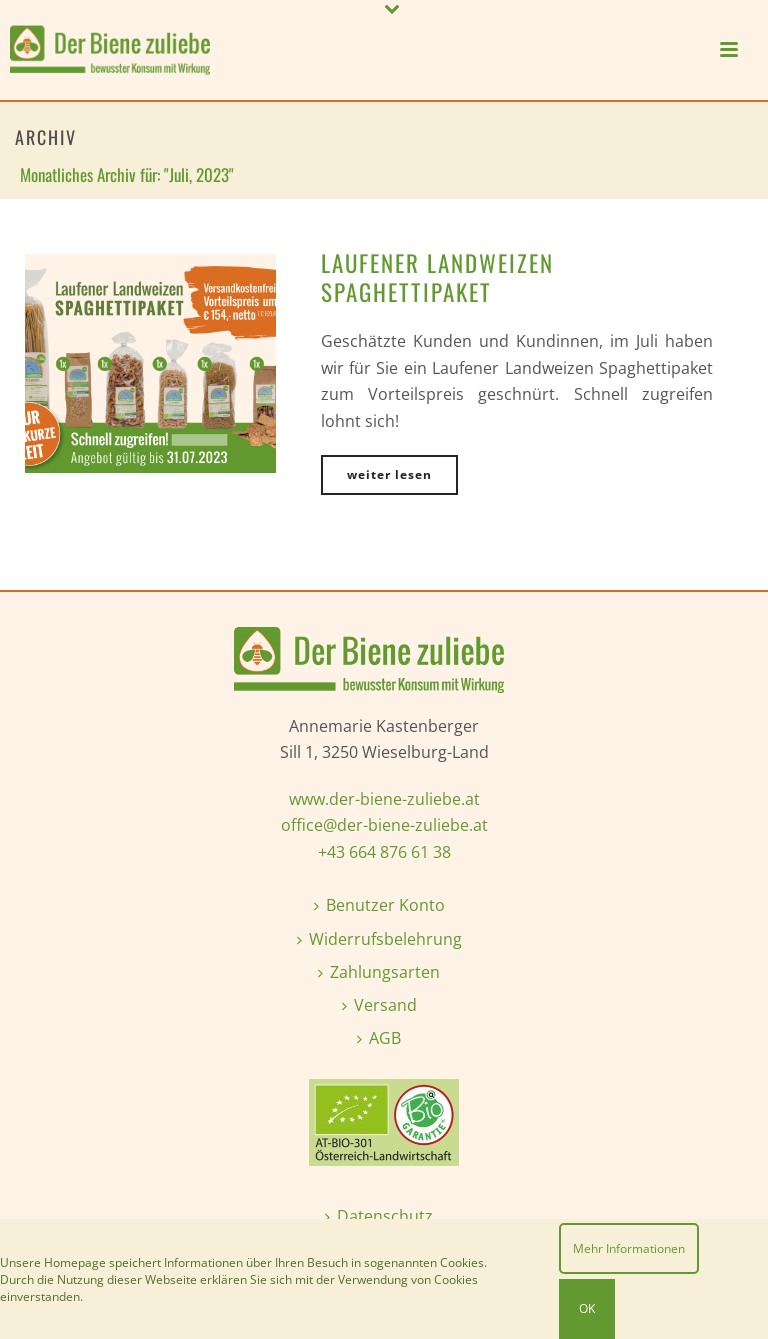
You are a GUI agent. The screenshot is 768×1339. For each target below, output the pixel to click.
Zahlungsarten (379, 972)
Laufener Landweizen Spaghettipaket (437, 278)
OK (587, 1308)
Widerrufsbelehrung (379, 939)
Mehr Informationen (629, 1248)
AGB (379, 1038)
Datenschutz (379, 1216)
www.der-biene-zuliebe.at (384, 799)
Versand (379, 1005)
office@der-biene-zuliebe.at (384, 825)
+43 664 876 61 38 (384, 852)
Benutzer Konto (379, 905)
